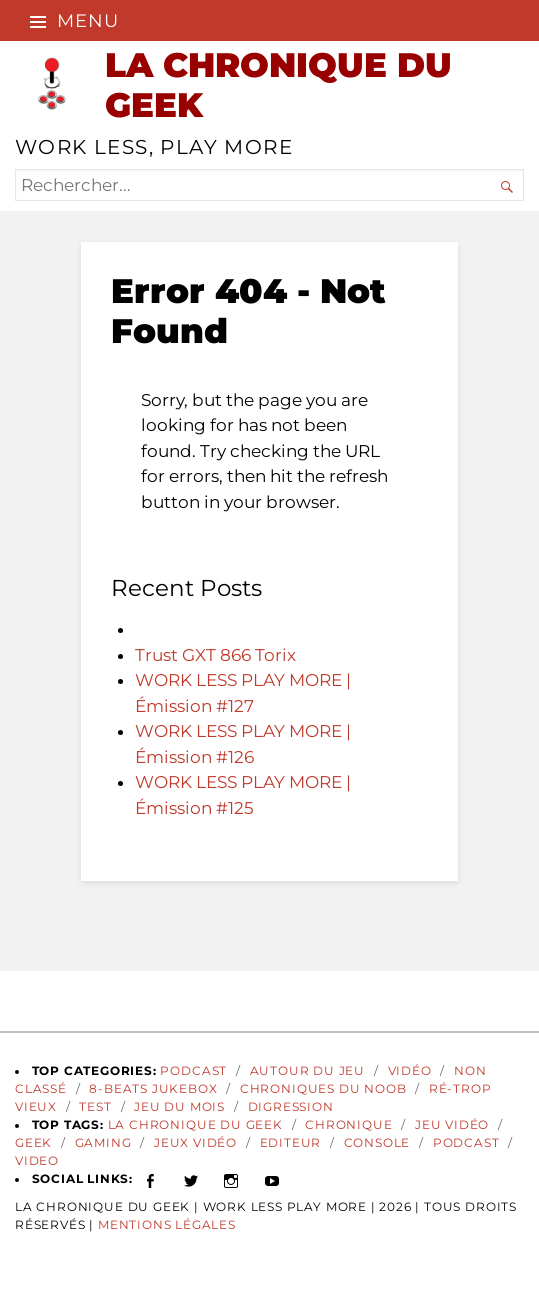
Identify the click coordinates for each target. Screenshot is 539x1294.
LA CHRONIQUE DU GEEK (278, 85)
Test (95, 1107)
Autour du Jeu (308, 1071)
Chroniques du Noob (323, 1089)
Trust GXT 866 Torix (215, 655)
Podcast (193, 1071)
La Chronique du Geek (195, 1125)
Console (377, 1143)
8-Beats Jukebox (153, 1089)
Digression (291, 1107)
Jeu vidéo (452, 1125)
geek (33, 1143)
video (37, 1161)
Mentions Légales (167, 1225)
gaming (103, 1143)
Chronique (348, 1125)
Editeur (291, 1143)
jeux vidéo (195, 1143)
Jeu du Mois (179, 1107)
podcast (466, 1143)
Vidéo (410, 1071)
